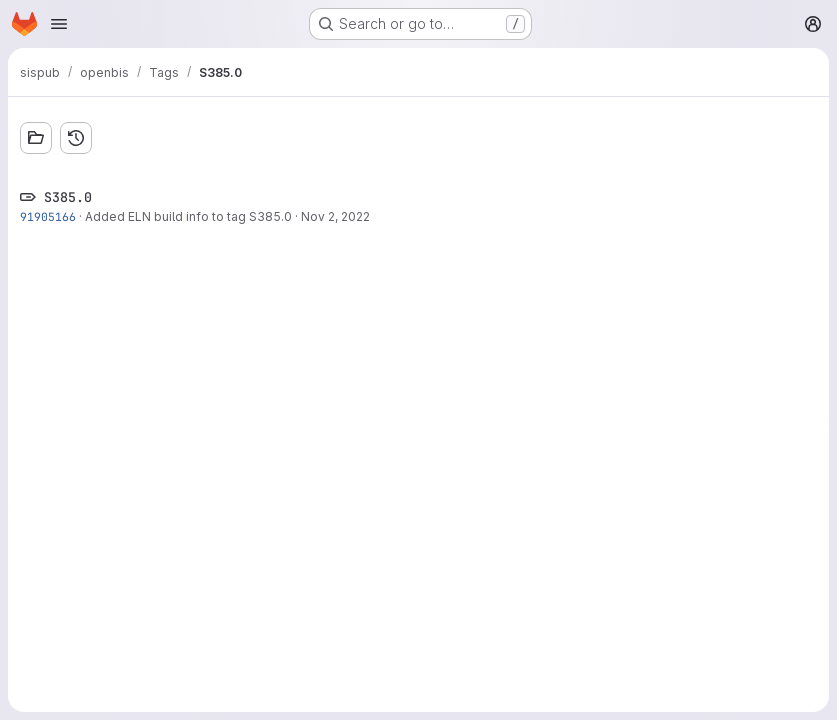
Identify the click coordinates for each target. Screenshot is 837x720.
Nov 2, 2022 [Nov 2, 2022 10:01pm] (335, 216)
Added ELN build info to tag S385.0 (188, 216)
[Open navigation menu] (59, 24)
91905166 (48, 216)
